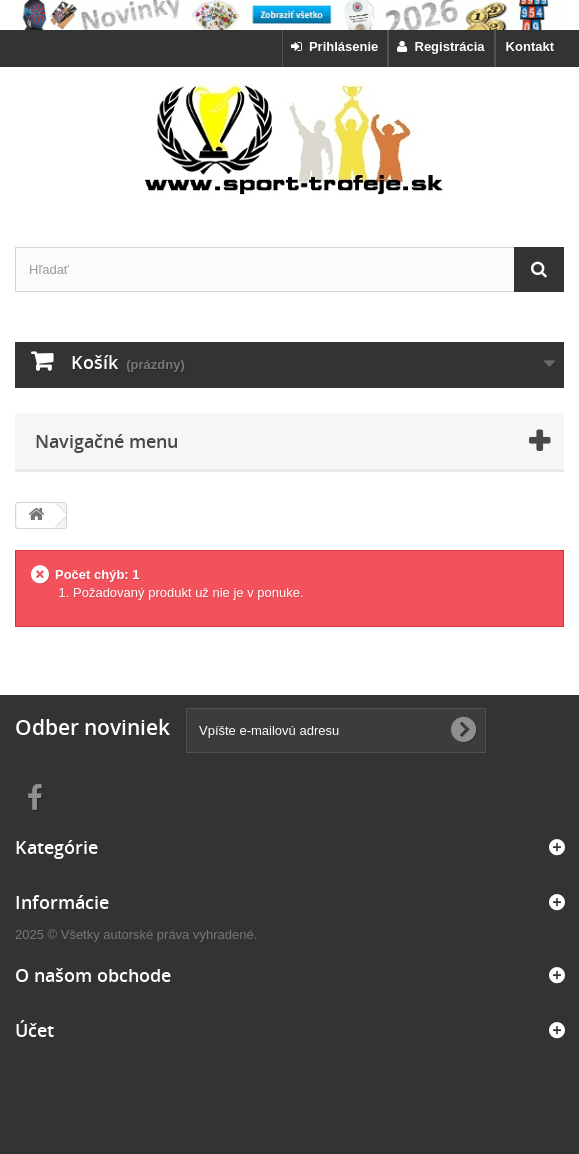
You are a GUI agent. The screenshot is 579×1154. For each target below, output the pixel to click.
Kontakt (530, 46)
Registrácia (440, 46)
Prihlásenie (335, 46)
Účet (34, 1030)
